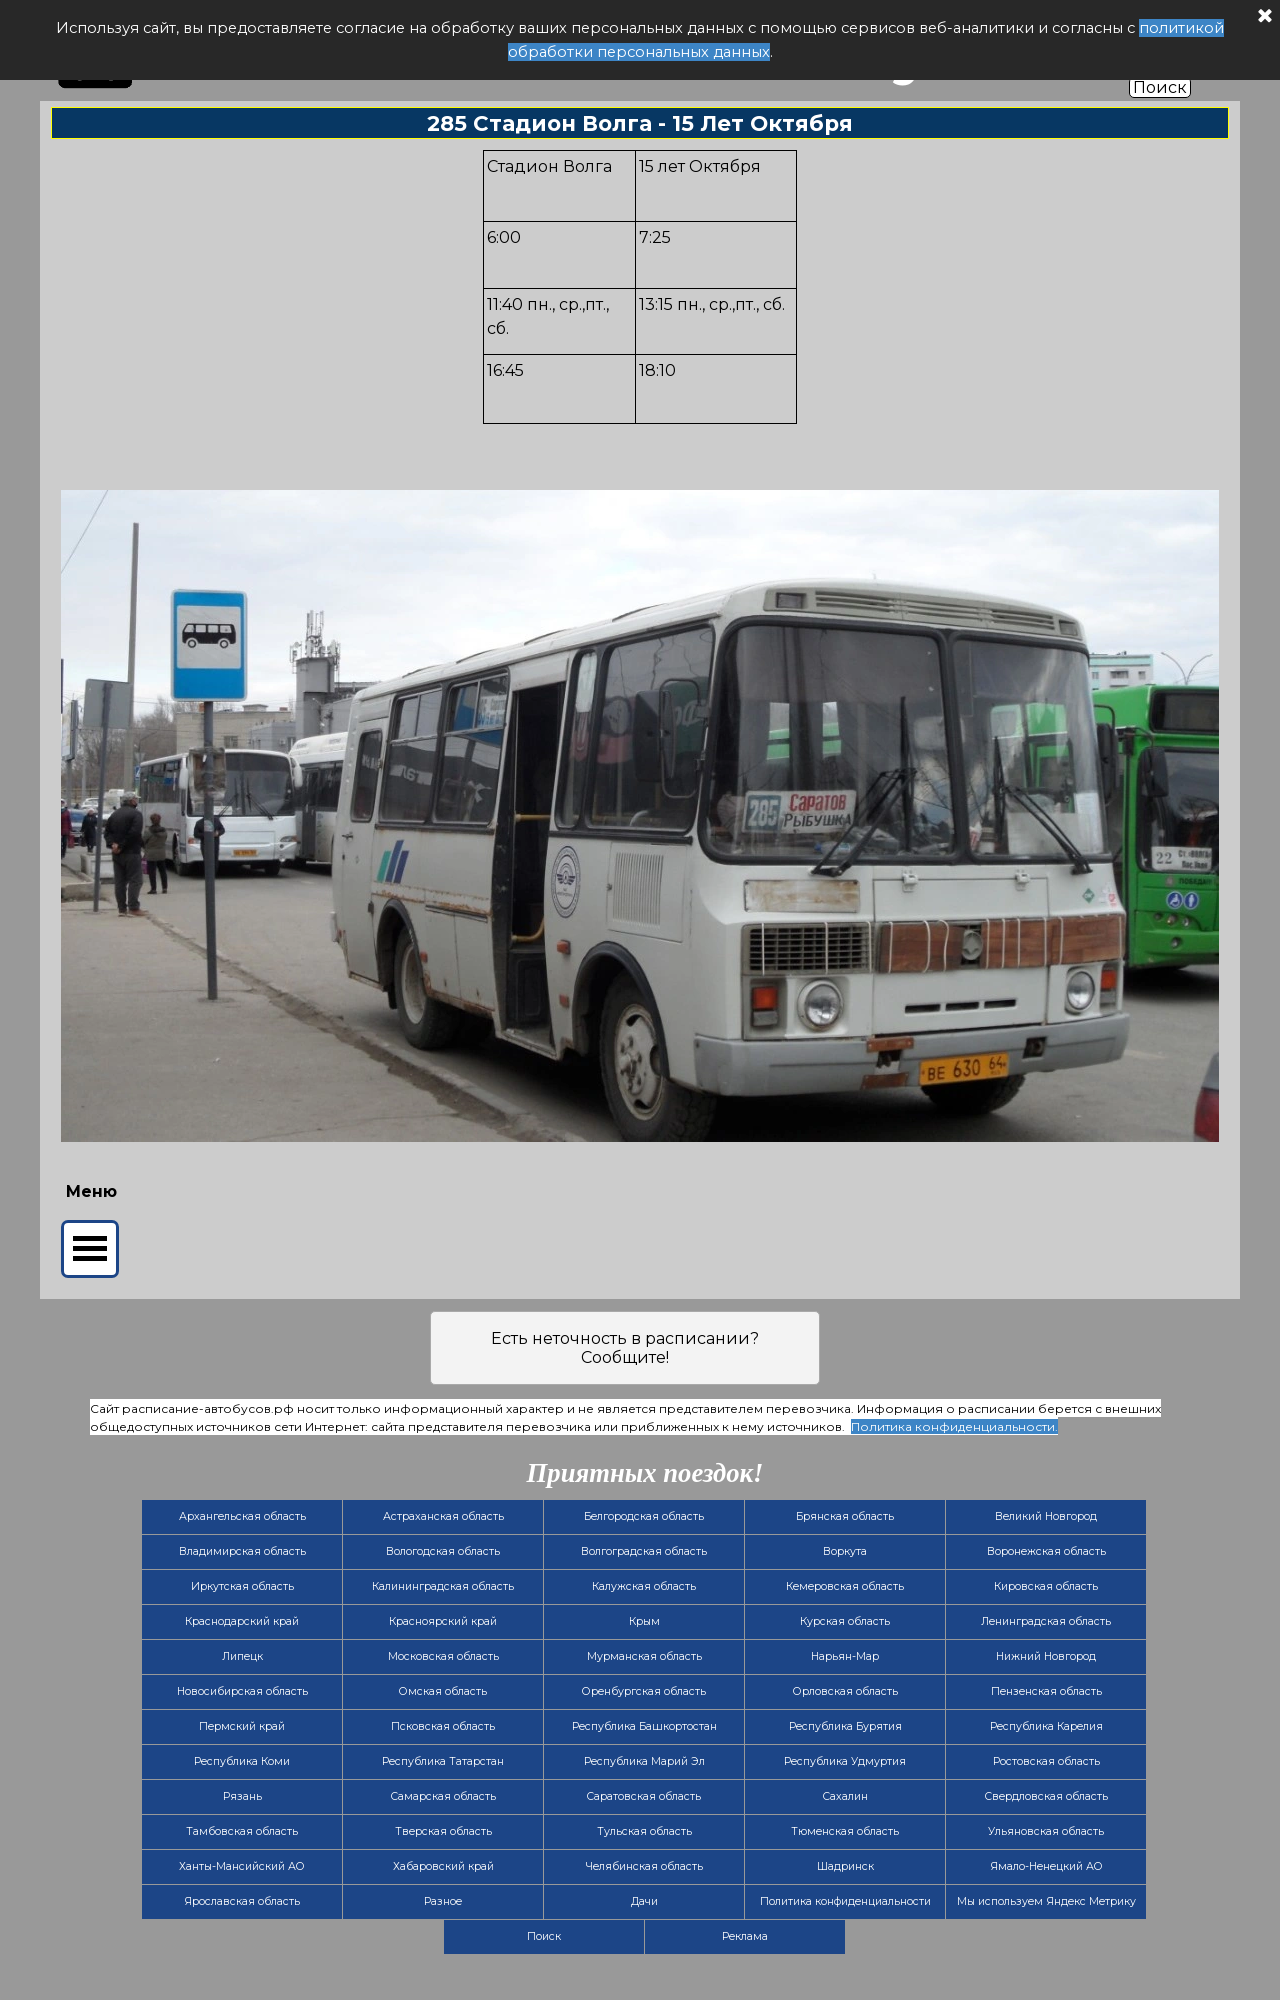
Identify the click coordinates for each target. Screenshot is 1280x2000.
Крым (644, 1621)
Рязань (242, 1796)
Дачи (644, 1901)
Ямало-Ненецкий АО (1046, 1866)
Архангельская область (242, 1516)
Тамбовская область (242, 1831)
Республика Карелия (1046, 1726)
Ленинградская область (1046, 1621)
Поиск (1160, 87)
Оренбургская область (644, 1691)
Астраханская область (443, 1516)
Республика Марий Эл (644, 1761)
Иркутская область (242, 1586)
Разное (443, 1901)
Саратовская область (644, 1796)
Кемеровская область (845, 1586)
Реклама (745, 1936)
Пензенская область (1046, 1691)
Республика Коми (242, 1761)
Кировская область (1046, 1586)
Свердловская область (1046, 1796)
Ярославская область (242, 1901)
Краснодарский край (242, 1621)
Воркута (845, 1551)
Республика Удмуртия (845, 1761)
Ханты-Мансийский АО (242, 1866)
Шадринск (845, 1866)
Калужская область (644, 1586)
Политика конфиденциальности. (954, 1426)
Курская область (845, 1621)
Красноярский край (443, 1621)
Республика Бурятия (845, 1726)
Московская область (443, 1656)
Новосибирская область (242, 1691)
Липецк (242, 1656)
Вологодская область (443, 1551)
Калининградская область (443, 1586)
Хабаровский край (443, 1866)
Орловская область (845, 1691)
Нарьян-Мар (845, 1656)
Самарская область (443, 1796)
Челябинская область (644, 1866)
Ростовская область (1046, 1761)
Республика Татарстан (443, 1761)
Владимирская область (242, 1551)
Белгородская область (644, 1516)
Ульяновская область (1046, 1831)
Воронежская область (1046, 1551)
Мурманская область (644, 1656)
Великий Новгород (1046, 1516)
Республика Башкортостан (644, 1726)
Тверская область (443, 1831)
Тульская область (644, 1831)
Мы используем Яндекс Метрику (1046, 1901)
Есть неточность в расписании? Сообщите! (625, 1348)
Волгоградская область (644, 1551)
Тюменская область (845, 1831)
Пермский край (242, 1726)
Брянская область (845, 1516)
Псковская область (443, 1726)
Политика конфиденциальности (845, 1901)
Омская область (443, 1691)
